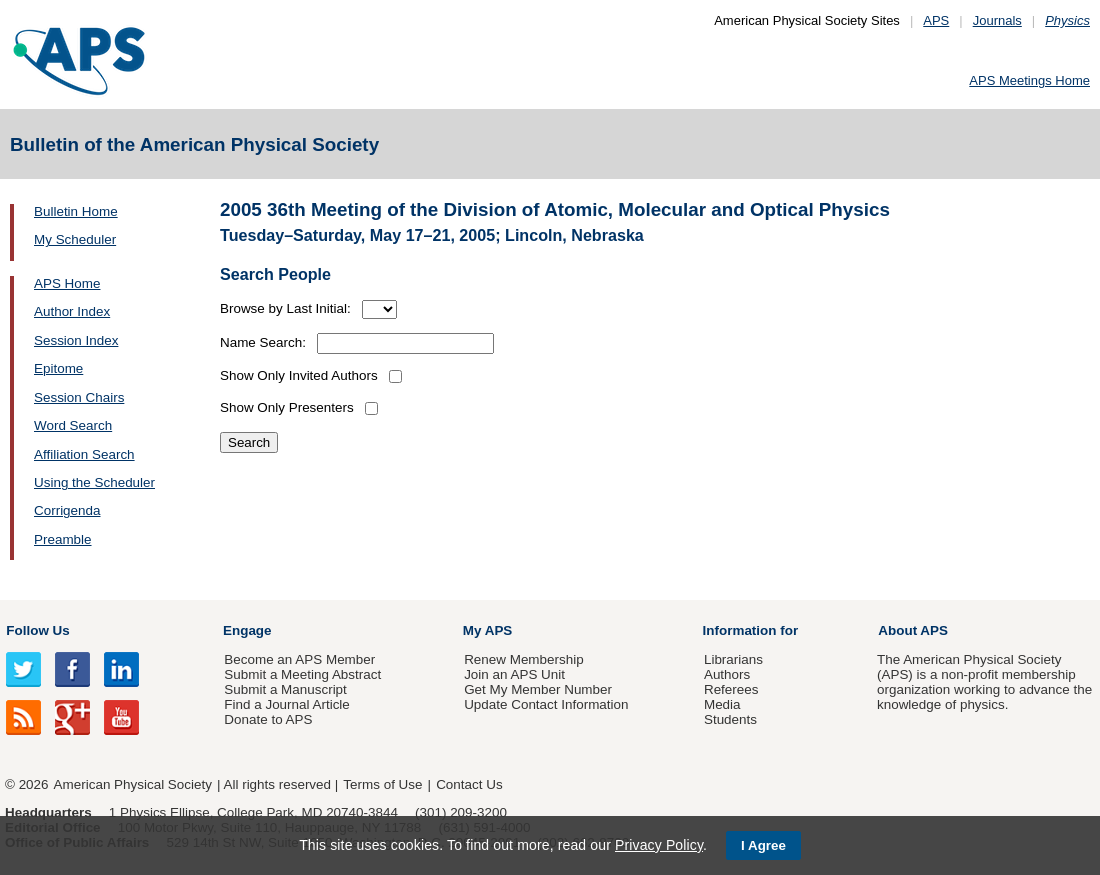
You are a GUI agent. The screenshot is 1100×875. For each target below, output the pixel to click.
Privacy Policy (659, 845)
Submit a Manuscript (285, 689)
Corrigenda (67, 510)
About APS (913, 630)
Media (722, 704)
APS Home (67, 283)
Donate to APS (268, 719)
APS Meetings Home (1029, 80)
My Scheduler (75, 239)
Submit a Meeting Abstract (302, 674)
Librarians (733, 659)
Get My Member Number (538, 689)
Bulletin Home (76, 211)
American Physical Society (133, 784)
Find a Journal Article (286, 704)
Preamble (63, 539)
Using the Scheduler (94, 482)
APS (936, 20)
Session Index (76, 340)
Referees (731, 689)
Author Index (72, 311)
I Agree (763, 845)
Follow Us (37, 630)
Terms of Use (382, 784)
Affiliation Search (84, 454)
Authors (727, 674)
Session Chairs (79, 397)
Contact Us (469, 784)
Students (730, 719)
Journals (997, 20)
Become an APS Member (299, 659)
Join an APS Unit (514, 674)
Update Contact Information (546, 704)
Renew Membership (524, 659)
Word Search (73, 425)
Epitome (58, 368)
